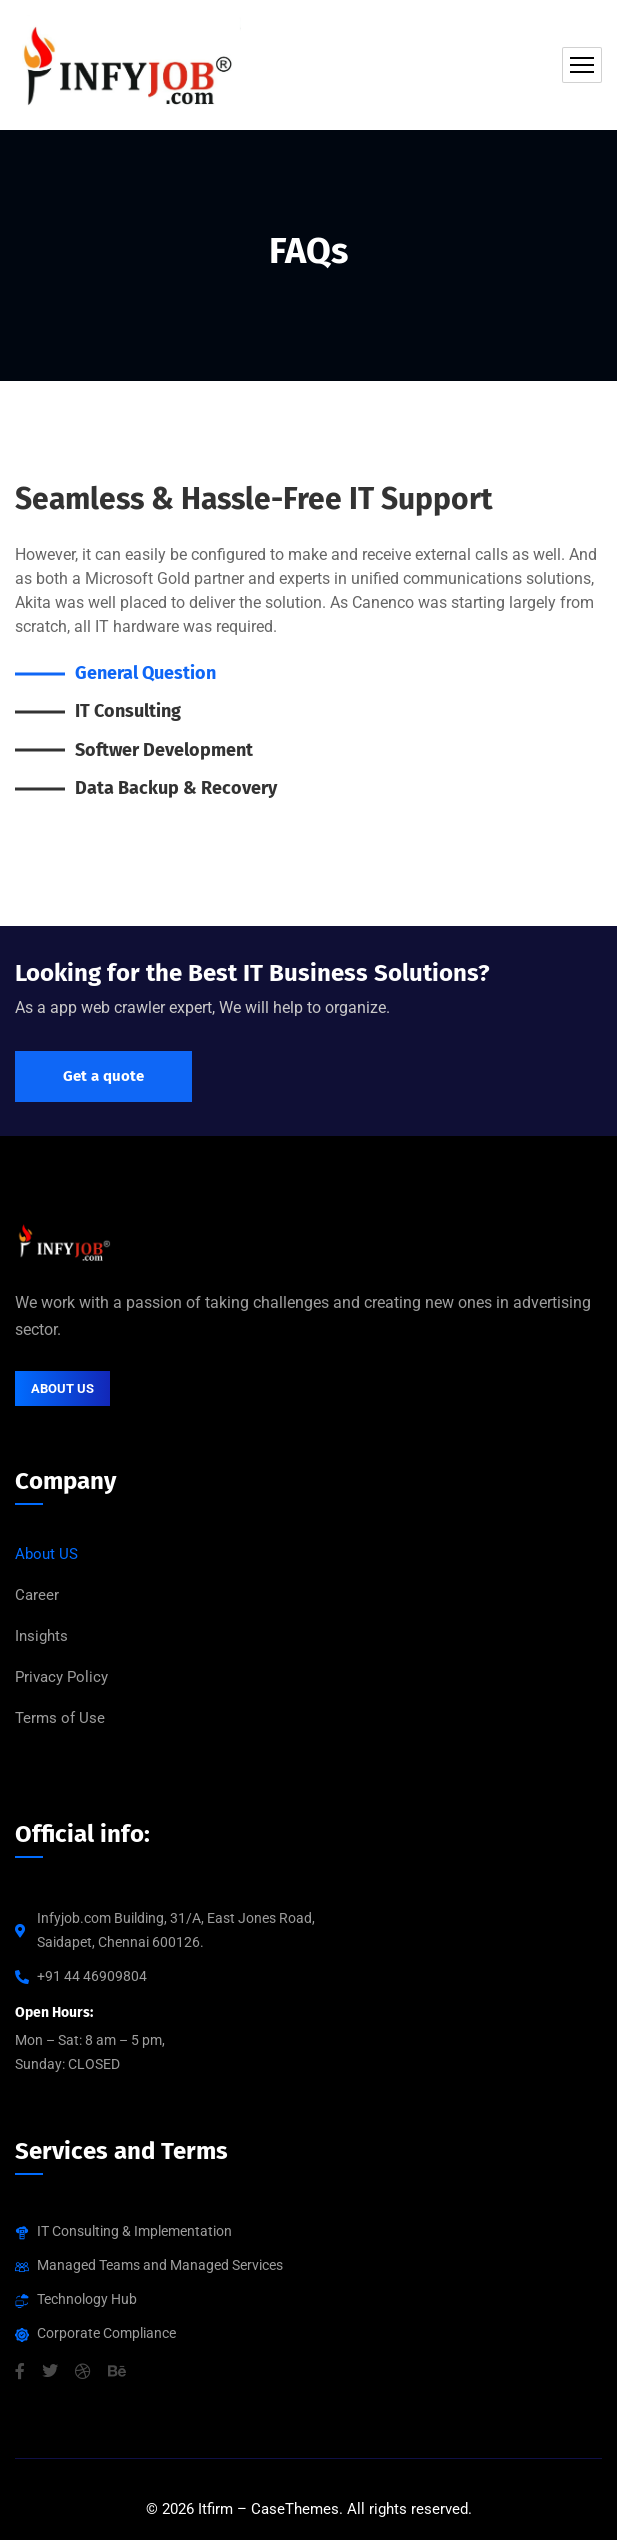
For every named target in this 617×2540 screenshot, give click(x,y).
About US (46, 1554)
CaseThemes (295, 2509)
